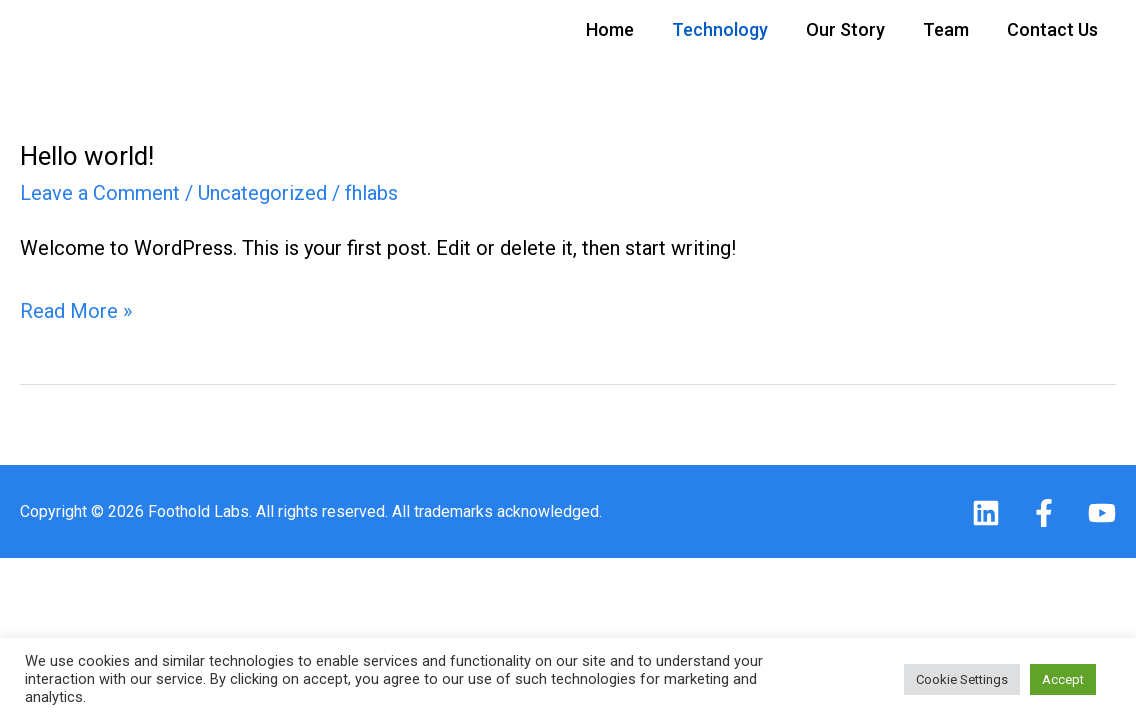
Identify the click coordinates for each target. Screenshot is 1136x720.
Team (946, 29)
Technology (720, 29)
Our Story (845, 29)
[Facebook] (1044, 513)
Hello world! (87, 156)
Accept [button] (1063, 679)
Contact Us (1052, 29)
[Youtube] (1102, 513)
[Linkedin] (986, 513)
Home (610, 29)
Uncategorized (262, 193)
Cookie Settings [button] (962, 679)
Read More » (76, 309)
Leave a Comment (100, 193)
